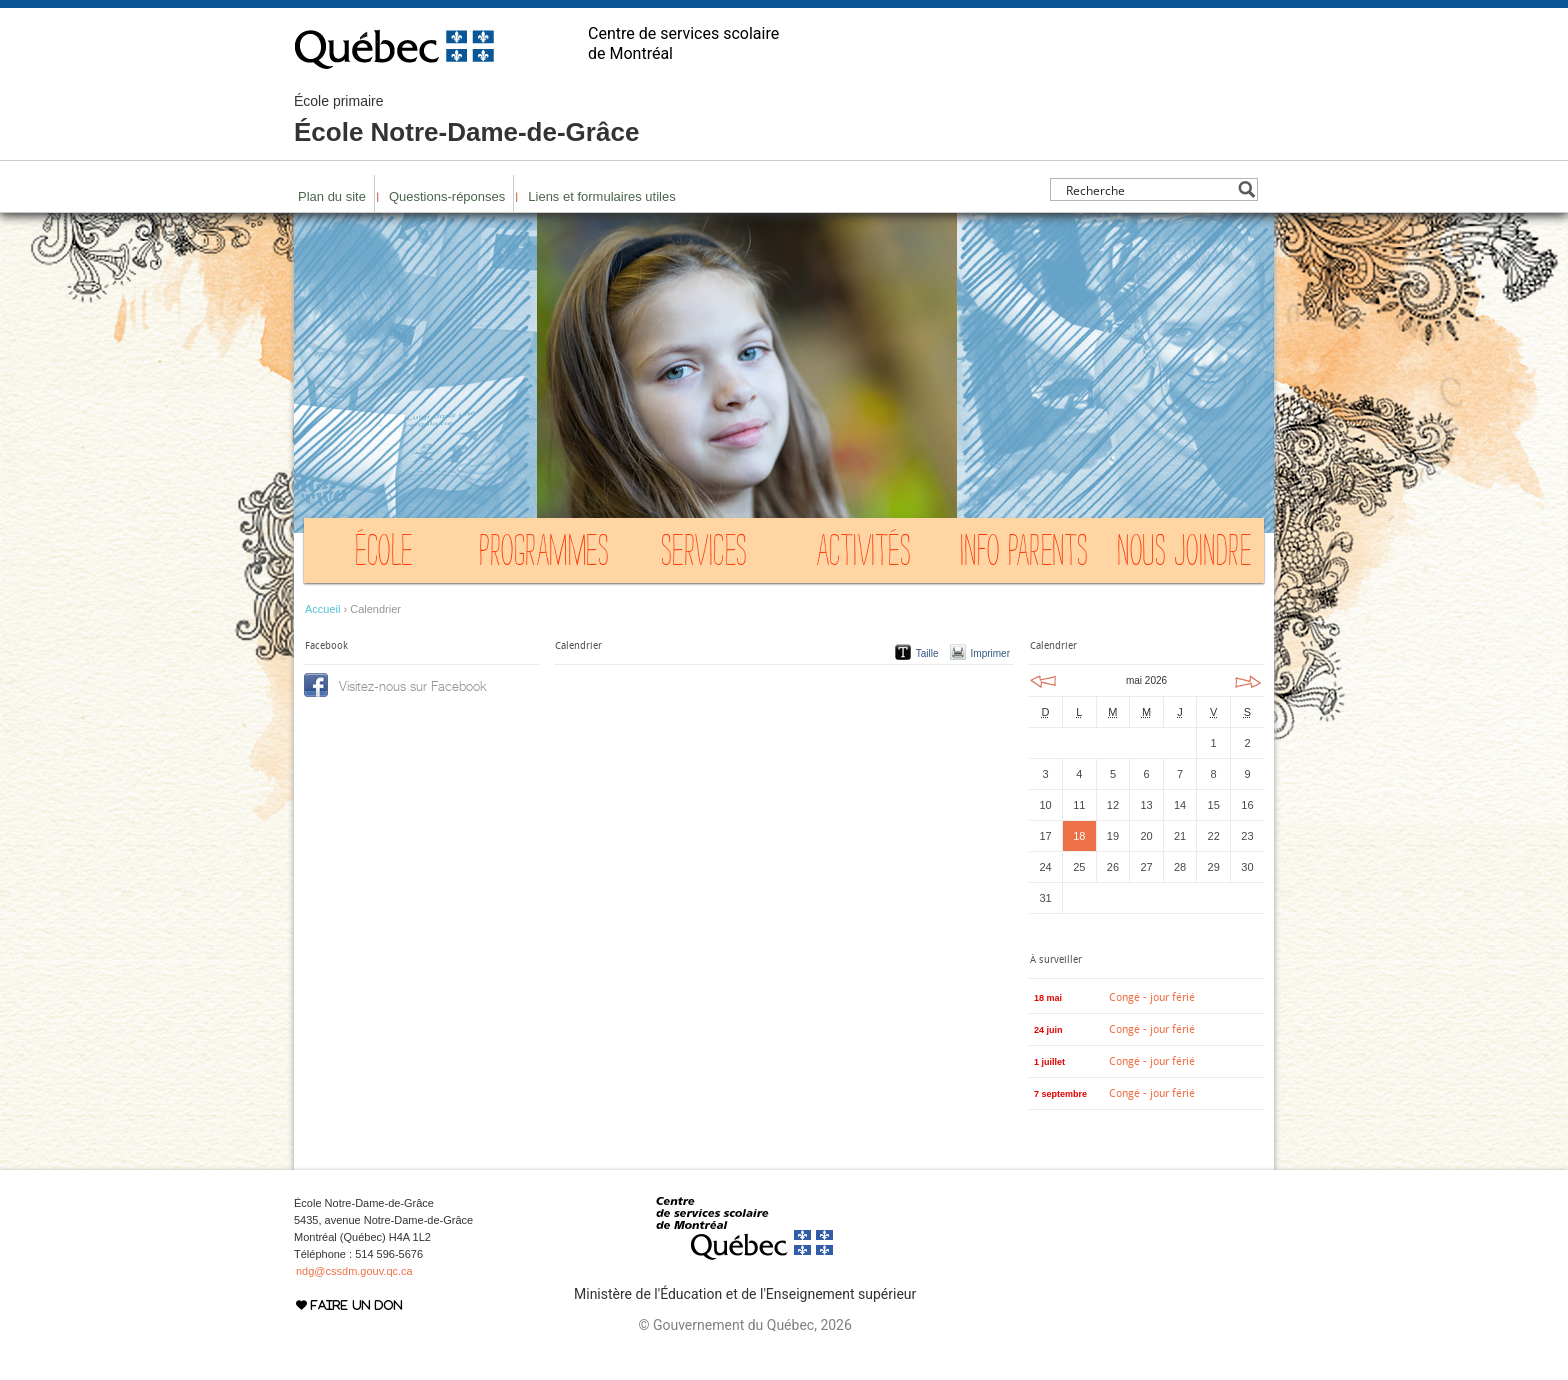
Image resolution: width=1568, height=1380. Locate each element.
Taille (927, 653)
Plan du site (332, 196)
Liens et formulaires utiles (601, 196)
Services (704, 555)
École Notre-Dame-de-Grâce (466, 120)
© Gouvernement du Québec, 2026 (744, 1325)
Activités (864, 555)
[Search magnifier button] (1246, 189)
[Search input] (1148, 189)
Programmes (544, 555)
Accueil (322, 609)
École (384, 555)
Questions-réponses (447, 196)
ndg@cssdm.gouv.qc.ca (354, 1271)
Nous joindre (1184, 555)
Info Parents (1024, 555)
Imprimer (990, 653)
